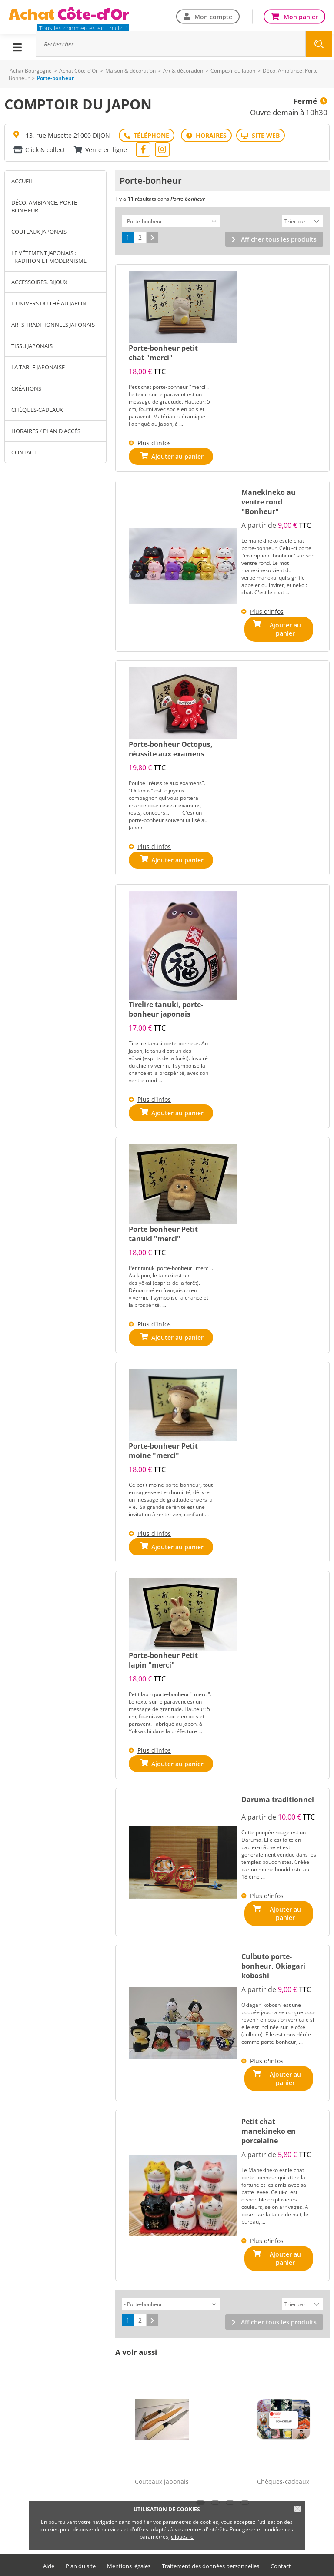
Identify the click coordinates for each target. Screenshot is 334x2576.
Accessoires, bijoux (39, 282)
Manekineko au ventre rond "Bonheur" (268, 500)
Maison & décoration (130, 70)
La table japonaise (38, 367)
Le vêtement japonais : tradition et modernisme (49, 257)
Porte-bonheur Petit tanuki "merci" (163, 1229)
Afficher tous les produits (279, 238)
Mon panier (301, 16)
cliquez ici (182, 2536)
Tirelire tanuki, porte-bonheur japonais (166, 1004)
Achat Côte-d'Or (78, 70)
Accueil (22, 181)
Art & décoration (183, 70)
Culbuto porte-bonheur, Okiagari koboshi (273, 1958)
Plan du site (81, 2551)
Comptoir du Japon (232, 70)
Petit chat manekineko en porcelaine (268, 2120)
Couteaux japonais (39, 231)
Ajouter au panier (285, 628)
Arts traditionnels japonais (53, 324)
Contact (24, 452)
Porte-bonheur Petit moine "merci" (163, 1446)
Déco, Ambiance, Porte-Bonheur (45, 206)
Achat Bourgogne (31, 70)
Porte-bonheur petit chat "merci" (163, 351)
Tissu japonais (32, 346)
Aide (48, 2551)
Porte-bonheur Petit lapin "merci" (163, 1655)
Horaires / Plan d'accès (45, 431)
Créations (26, 388)
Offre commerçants (167, 2565)
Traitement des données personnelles (210, 2551)
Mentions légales (128, 2551)
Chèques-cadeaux (37, 410)
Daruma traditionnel (277, 1795)
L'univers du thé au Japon (49, 303)
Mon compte (213, 16)
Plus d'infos (154, 442)
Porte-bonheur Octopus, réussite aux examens (171, 744)
